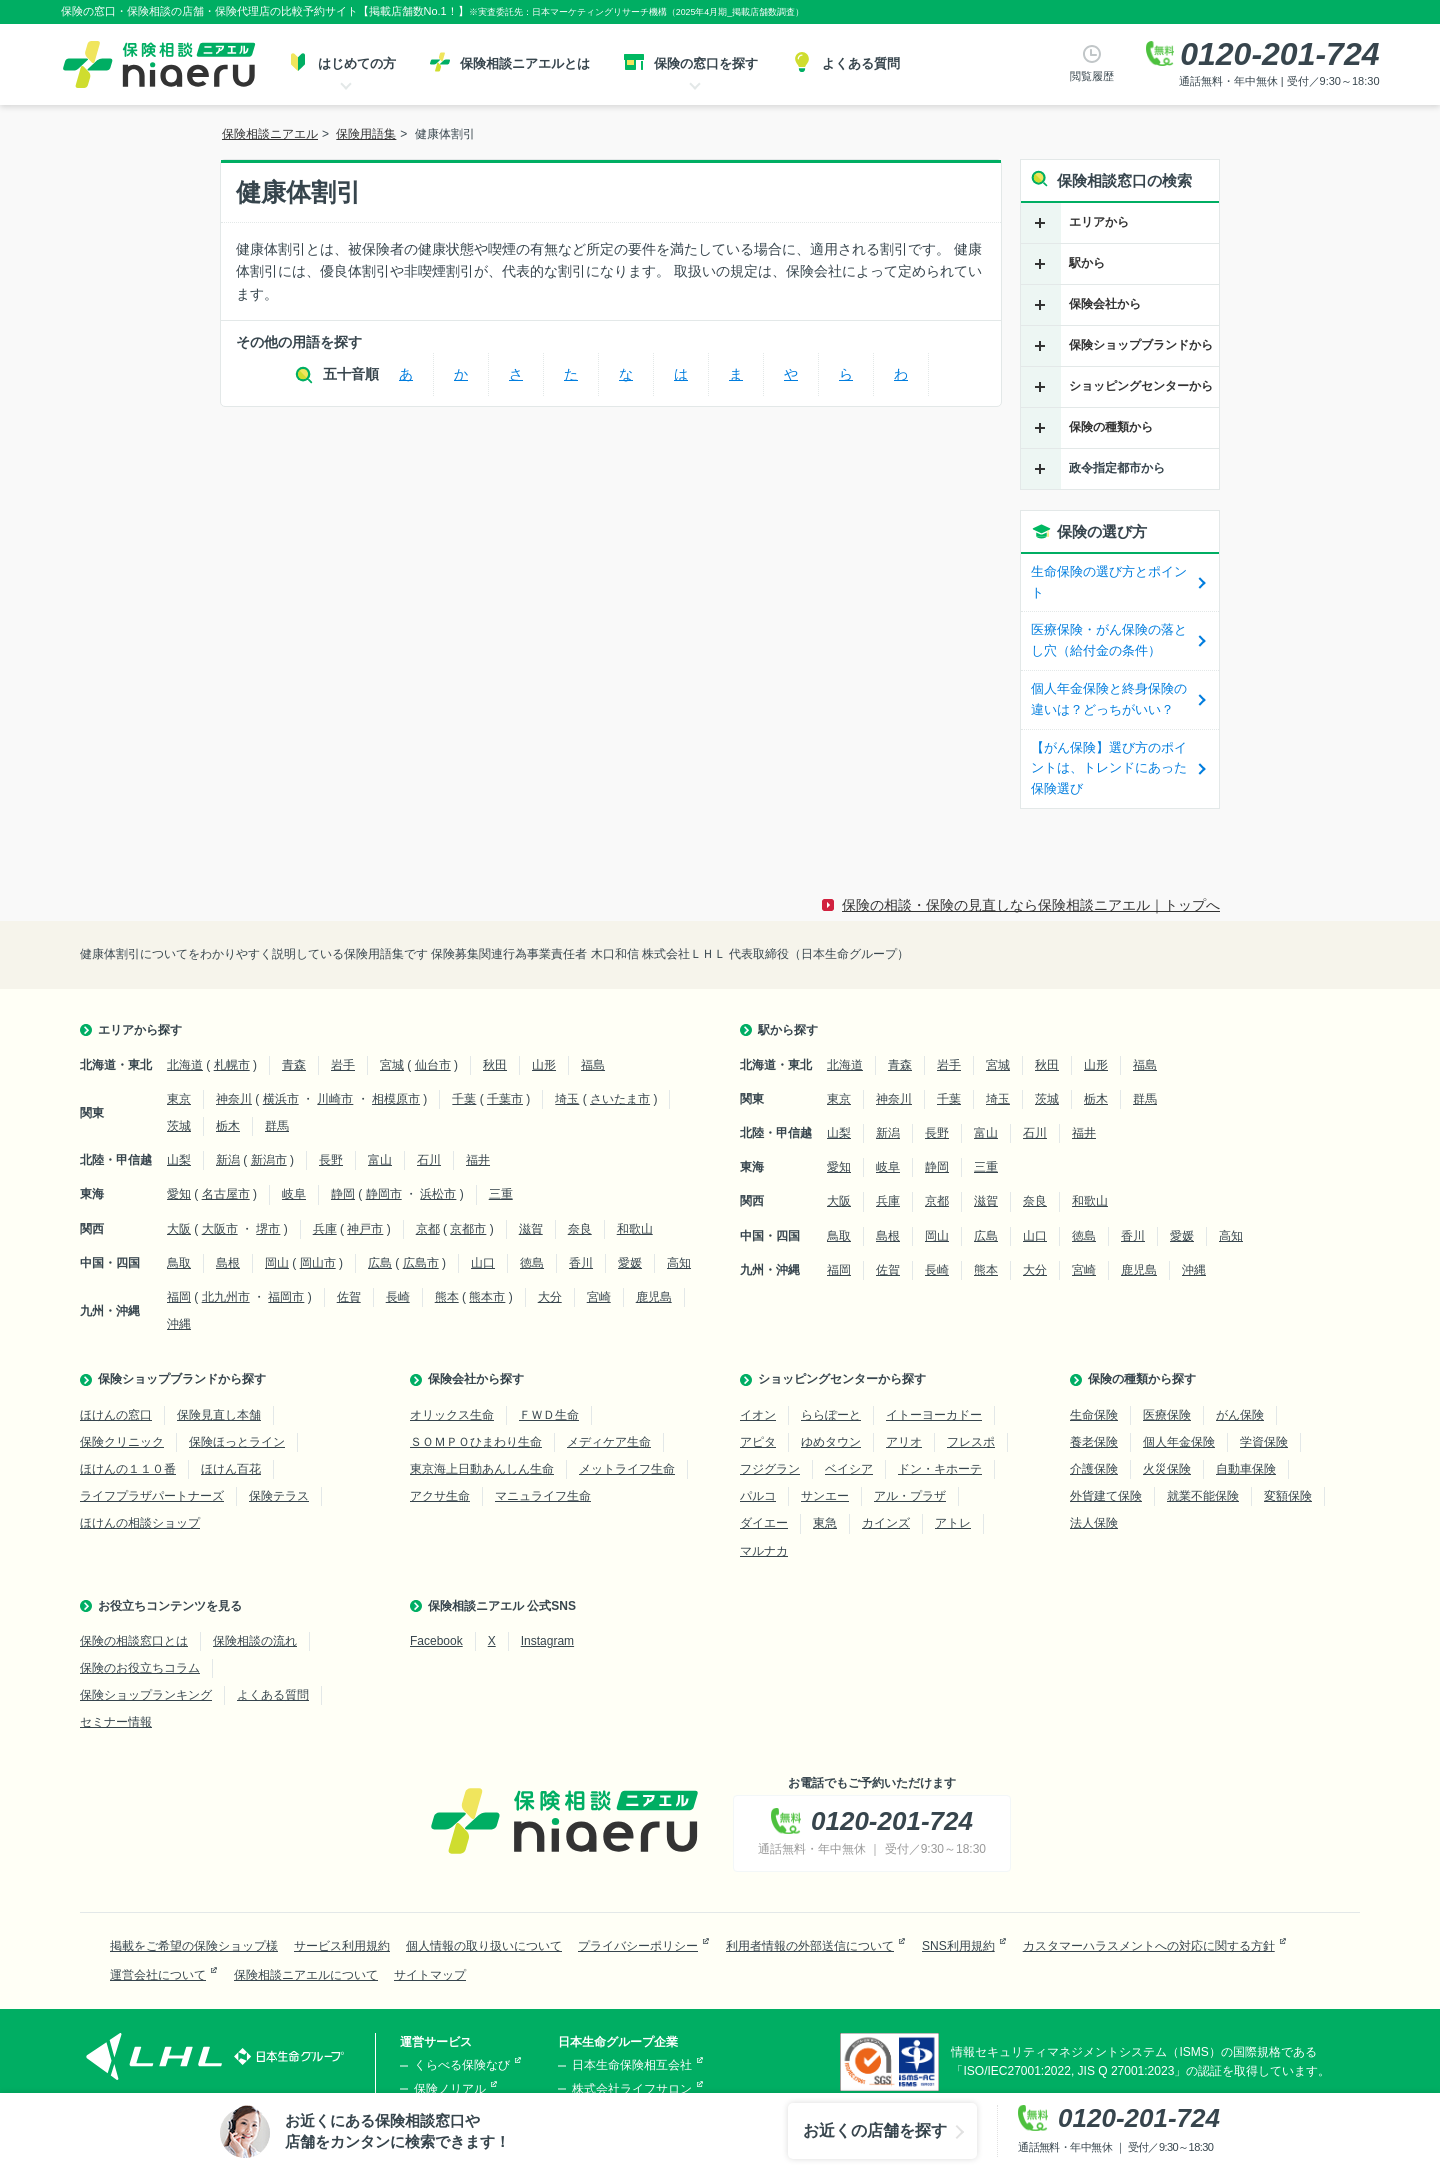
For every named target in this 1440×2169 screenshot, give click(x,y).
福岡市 (286, 1297)
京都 (428, 1229)
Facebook (436, 1641)
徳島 (532, 1263)
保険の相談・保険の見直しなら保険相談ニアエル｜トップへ (1031, 905)
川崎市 (335, 1099)
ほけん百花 (231, 1469)
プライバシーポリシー (638, 1946)
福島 (593, 1065)
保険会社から (1105, 304)
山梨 (179, 1160)
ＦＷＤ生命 (549, 1415)
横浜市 (281, 1099)
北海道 (185, 1065)
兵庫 (325, 1229)
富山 (380, 1160)
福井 (478, 1160)
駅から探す (788, 1030)
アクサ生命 (440, 1496)
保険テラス (279, 1496)
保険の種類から (1111, 427)
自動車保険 (1246, 1469)
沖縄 (179, 1324)
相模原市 (396, 1099)
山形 (544, 1065)
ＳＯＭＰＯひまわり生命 (476, 1442)
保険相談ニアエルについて (306, 1975)
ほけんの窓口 (116, 1415)
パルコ (758, 1496)
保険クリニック (122, 1442)
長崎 (398, 1297)
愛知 (179, 1194)
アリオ (904, 1442)
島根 (228, 1263)
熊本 (447, 1297)
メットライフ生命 (627, 1469)
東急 (825, 1523)
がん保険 (1240, 1415)
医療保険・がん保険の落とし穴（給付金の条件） (1109, 640)
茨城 (179, 1126)
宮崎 (599, 1297)
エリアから (1099, 222)
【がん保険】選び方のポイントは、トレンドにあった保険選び (1109, 768)
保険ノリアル (450, 2089)
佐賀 (349, 1297)
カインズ (886, 1523)
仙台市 (433, 1065)
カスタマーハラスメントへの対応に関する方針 (1149, 1946)
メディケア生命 (609, 1442)
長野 (331, 1160)
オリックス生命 (452, 1415)
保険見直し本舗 (219, 1415)
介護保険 (1094, 1469)
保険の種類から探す (1142, 1379)
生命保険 (1094, 1415)
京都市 (468, 1229)
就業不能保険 (1203, 1496)
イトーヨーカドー (934, 1415)
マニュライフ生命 (543, 1496)
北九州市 (226, 1297)
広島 (380, 1263)
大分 (550, 1297)
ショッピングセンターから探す (842, 1379)
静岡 (343, 1194)
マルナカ (764, 1551)
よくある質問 (273, 1695)
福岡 (179, 1297)
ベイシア (849, 1469)
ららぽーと (831, 1415)
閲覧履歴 (1092, 76)
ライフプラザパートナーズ (152, 1496)
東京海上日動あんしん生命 (482, 1469)
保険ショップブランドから (1141, 345)
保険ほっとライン (237, 1442)
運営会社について (158, 1975)
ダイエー (764, 1523)
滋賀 (531, 1229)
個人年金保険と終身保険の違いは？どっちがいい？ (1109, 699)
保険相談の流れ (255, 1641)
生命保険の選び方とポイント (1109, 582)
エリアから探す (140, 1030)
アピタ (758, 1442)
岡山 (277, 1263)
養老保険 (1094, 1442)
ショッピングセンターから (1141, 386)
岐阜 (294, 1194)
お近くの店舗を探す (875, 2130)
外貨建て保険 (1106, 1496)
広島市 (421, 1263)
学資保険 (1264, 1442)
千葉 (464, 1099)
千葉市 (505, 1099)
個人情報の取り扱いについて (484, 1946)
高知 (679, 1263)
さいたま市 (620, 1099)
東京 (179, 1099)
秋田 (495, 1065)
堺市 (268, 1229)
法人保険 (1094, 1523)
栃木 (228, 1126)
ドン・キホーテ (940, 1469)
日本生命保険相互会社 (632, 2065)
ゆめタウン (831, 1442)
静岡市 (384, 1194)
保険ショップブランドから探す (182, 1379)
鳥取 (179, 1263)
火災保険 (1167, 1469)
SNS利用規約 (958, 1946)
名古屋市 (226, 1194)
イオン (758, 1415)
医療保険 (1167, 1415)
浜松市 (438, 1194)
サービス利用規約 (342, 1946)
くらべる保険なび (462, 2065)
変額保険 (1288, 1496)
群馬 (277, 1126)
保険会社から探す (476, 1379)
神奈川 (234, 1099)
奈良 (580, 1229)
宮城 (392, 1065)
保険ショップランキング (146, 1695)
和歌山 (635, 1229)
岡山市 (318, 1263)
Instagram (547, 1641)
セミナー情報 (116, 1722)
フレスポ (971, 1442)
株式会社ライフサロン (632, 2089)
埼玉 (567, 1099)
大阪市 (220, 1229)
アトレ (953, 1523)
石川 (429, 1160)
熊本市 (487, 1297)
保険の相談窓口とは (134, 1641)
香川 (581, 1263)
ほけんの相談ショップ (140, 1523)
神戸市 (365, 1229)
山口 (483, 1263)
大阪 (179, 1229)
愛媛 (630, 1263)
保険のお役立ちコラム (140, 1668)
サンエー (825, 1496)
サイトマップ (430, 1975)
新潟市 (269, 1160)
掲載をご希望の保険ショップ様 (194, 1946)
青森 (294, 1065)
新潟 (228, 1160)
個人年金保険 (1179, 1442)
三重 (501, 1194)
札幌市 (232, 1065)
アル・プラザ (910, 1496)
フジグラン (770, 1469)
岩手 (343, 1065)
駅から (1087, 263)
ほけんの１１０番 (128, 1469)
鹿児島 (654, 1297)
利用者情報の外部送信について (810, 1946)
